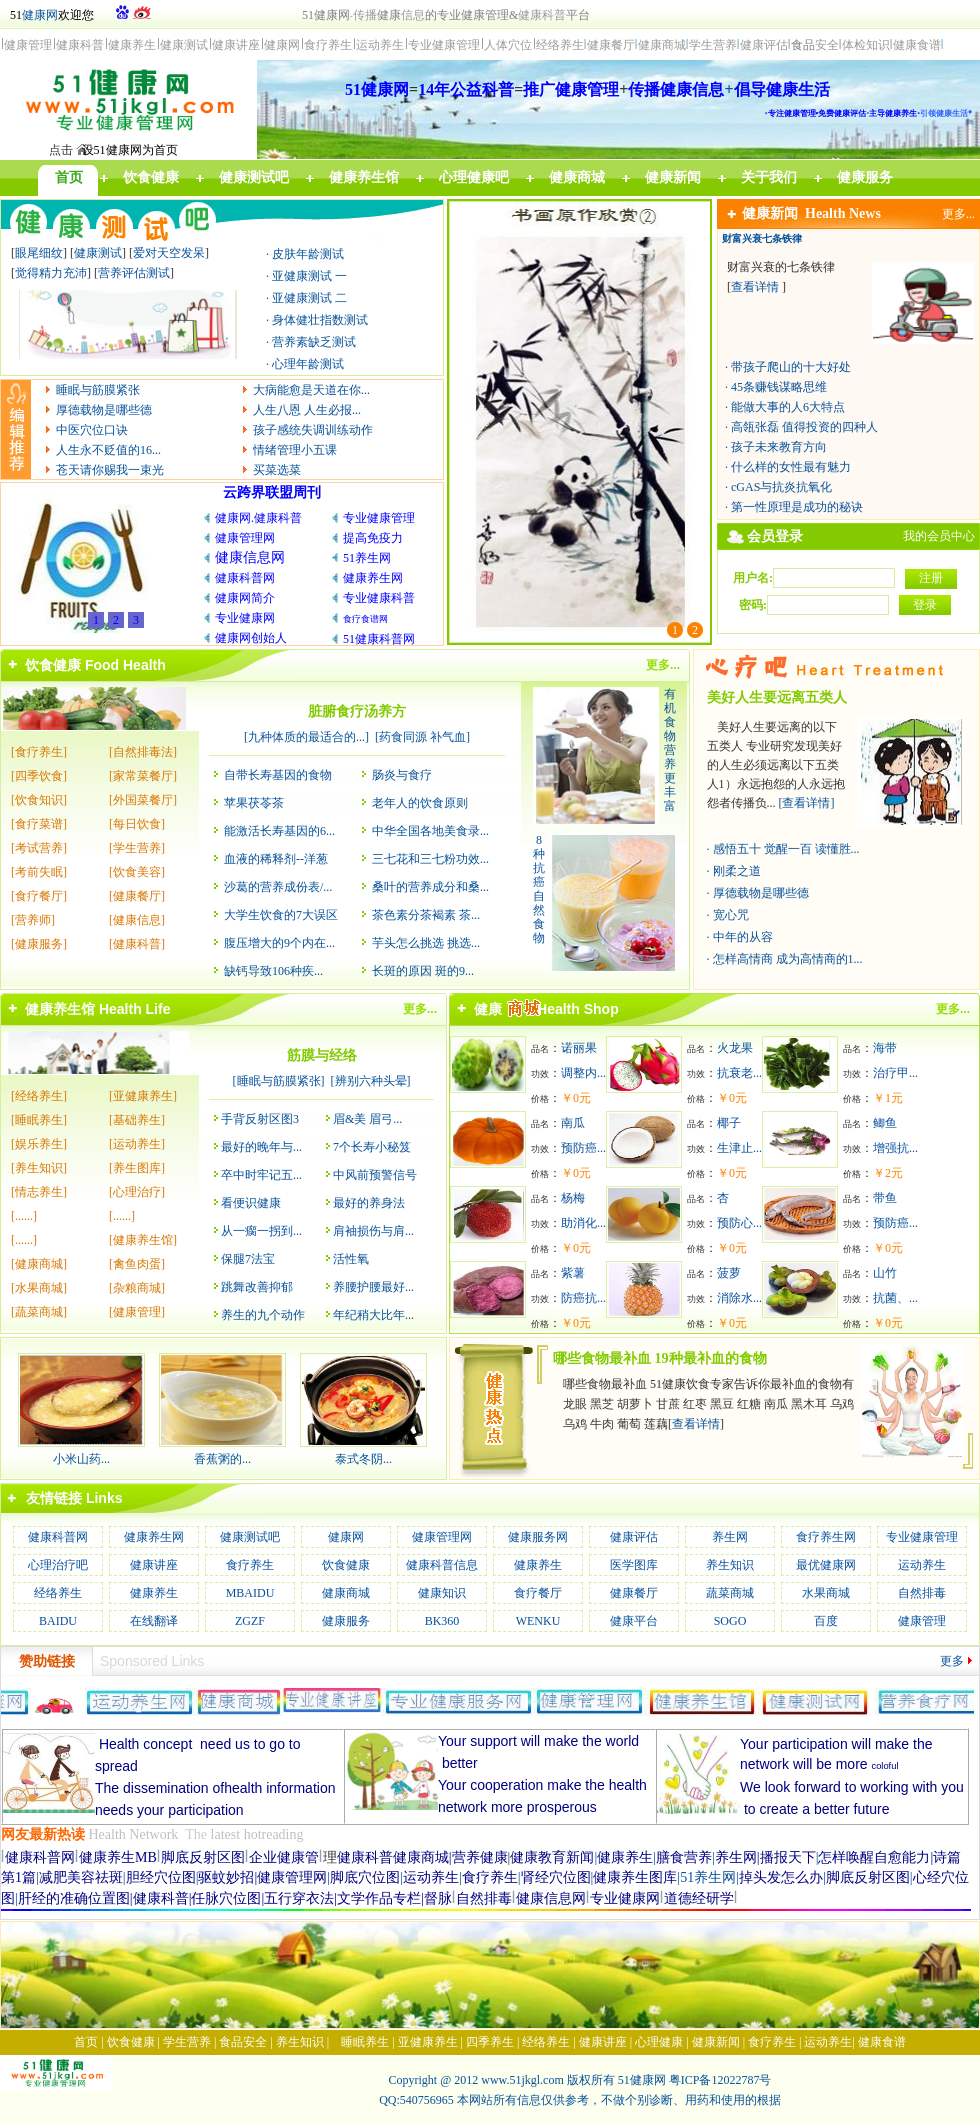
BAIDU (58, 1621)
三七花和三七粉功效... (430, 859)
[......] (24, 1216)
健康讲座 (154, 1565)
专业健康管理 (922, 1537)
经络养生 (58, 1593)
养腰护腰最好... (373, 1287)
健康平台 (634, 1621)
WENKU (538, 1621)
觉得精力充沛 (51, 273)
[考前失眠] (39, 872)
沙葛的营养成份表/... (278, 887)
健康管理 (922, 1621)
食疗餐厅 (538, 1593)
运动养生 (922, 1565)
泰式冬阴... (363, 1459)
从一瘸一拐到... (261, 1231)
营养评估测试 (134, 273)
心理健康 (659, 2042)
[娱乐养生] (39, 1144)
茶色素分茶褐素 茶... (426, 915)
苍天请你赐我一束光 (110, 470)
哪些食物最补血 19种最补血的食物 (660, 1358)
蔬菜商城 (730, 1593)
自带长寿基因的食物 (278, 775)
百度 (826, 1621)
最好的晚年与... (261, 1147)
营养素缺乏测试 (314, 342)
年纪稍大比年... (373, 1315)
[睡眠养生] (39, 1120)
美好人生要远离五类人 (777, 697)
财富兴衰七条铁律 (762, 238)
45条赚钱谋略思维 (779, 387)
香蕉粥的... (222, 1459)
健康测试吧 (250, 1537)
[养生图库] (137, 1168)
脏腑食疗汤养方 (357, 711)
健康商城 (346, 1593)
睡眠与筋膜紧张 (98, 390)
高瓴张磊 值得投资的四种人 (804, 427)
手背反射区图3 (260, 1119)
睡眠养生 (365, 2042)
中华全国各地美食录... (430, 831)
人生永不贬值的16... (108, 450)
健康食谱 (882, 2042)
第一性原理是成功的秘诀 (797, 507)
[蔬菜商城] (39, 1312)
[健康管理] (137, 1312)
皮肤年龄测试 (308, 254)
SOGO (730, 1621)
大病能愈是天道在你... (311, 390)
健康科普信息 (442, 1565)
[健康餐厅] (137, 896)
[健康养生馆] (143, 1240)
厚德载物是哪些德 (104, 410)
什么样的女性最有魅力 (791, 467)
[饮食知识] (39, 800)
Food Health (125, 665)
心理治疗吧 (58, 1565)
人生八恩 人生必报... (307, 410)
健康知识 (442, 1593)
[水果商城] (39, 1288)
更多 (952, 1661)
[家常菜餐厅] (143, 776)
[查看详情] (807, 803)
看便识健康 (251, 1203)
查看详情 (755, 287)
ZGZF (250, 1621)
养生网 (730, 1537)
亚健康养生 (428, 2042)
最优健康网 (826, 1565)
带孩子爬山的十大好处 (791, 367)
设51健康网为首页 (130, 150)
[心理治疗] (137, 1192)
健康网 (40, 15)
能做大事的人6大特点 (788, 407)
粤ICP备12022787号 (720, 2080)
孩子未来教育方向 (779, 447)
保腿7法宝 (248, 1259)
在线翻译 (154, 1621)
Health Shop (578, 1009)
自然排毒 (922, 1593)
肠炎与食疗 (402, 775)
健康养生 (538, 1565)
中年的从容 (743, 937)
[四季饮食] (39, 776)
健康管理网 (442, 1537)
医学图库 (634, 1565)
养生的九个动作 (263, 1315)
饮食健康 (53, 665)
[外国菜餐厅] (143, 800)
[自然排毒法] (143, 752)
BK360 (442, 1621)
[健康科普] (137, 944)
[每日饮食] (137, 824)
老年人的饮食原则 (420, 803)
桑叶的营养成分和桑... (430, 887)
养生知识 (730, 1565)
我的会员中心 (939, 536)
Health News (843, 213)
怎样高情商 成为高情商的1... (788, 959)
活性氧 (351, 1259)
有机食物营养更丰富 (670, 750)
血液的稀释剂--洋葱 (276, 859)
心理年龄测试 (308, 364)
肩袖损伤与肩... (373, 1231)
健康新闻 (773, 213)
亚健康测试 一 (309, 276)
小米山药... (81, 1459)
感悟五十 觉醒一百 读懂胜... (786, 849)
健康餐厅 (634, 1593)
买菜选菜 (277, 470)
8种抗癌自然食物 (539, 889)
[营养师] (33, 920)
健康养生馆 (60, 1009)
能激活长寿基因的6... (279, 831)
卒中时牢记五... (261, 1175)
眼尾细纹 (39, 253)
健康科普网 (58, 1537)
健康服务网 (538, 1537)
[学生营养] (137, 848)
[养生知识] (39, 1168)
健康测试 (98, 253)
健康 (503, 1009)
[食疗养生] (39, 752)
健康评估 (634, 1537)
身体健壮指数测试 (320, 320)
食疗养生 (250, 1565)
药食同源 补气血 (422, 737)
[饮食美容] (137, 872)
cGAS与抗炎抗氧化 (781, 487)
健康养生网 (154, 1537)
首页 (86, 2042)
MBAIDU (250, 1593)
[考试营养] (39, 848)
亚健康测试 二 (309, 298)
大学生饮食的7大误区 (281, 915)
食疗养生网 (826, 1537)
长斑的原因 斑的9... (423, 971)
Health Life (135, 1009)
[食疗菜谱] (39, 824)
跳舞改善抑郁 (257, 1287)
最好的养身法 (369, 1203)
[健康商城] (39, 1264)
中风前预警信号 (375, 1175)
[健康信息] (137, 920)
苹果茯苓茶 (254, 803)
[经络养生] (39, 1096)
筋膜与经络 (322, 1055)
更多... (958, 214)
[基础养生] (137, 1120)
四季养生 (490, 2042)
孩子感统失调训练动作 (313, 430)
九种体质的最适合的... (306, 737)
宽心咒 (731, 915)
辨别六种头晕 (371, 1081)
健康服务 (346, 1621)
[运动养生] (137, 1144)
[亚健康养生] (143, 1096)
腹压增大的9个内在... (279, 943)
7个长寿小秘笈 (372, 1147)
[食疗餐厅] (39, 896)
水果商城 (826, 1593)
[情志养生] (39, 1192)
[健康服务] (39, 944)
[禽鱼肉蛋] (137, 1264)
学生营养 (187, 2042)
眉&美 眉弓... (367, 1119)
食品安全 (243, 2042)
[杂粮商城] (137, 1288)
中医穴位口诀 (92, 430)
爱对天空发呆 (169, 253)
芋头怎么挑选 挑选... (426, 943)
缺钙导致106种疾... (273, 971)
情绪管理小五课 (295, 450)
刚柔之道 (737, 871)
